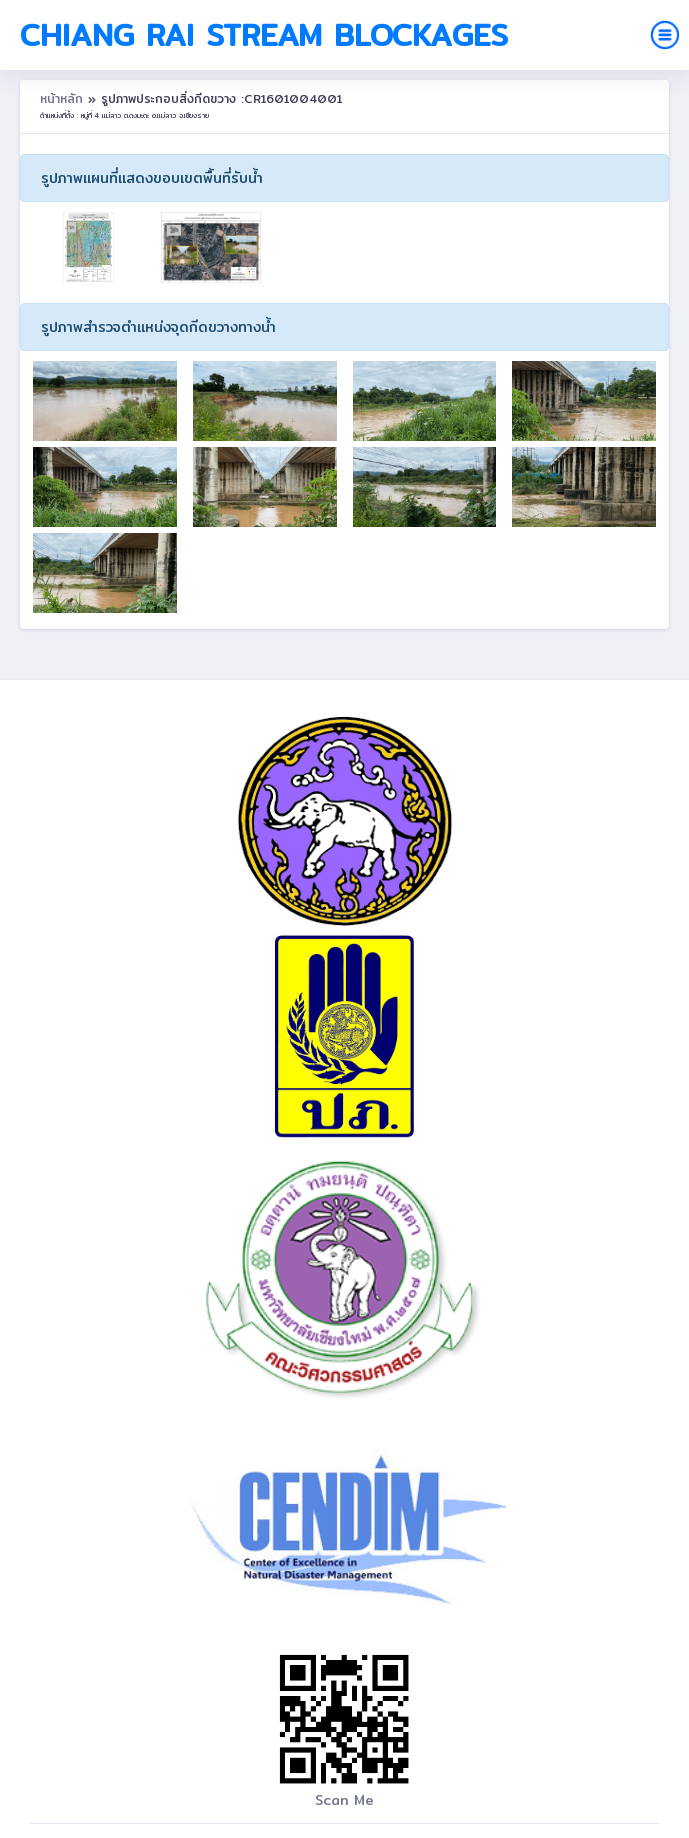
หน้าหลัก (64, 98)
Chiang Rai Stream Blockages (264, 35)
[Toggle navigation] (665, 35)
